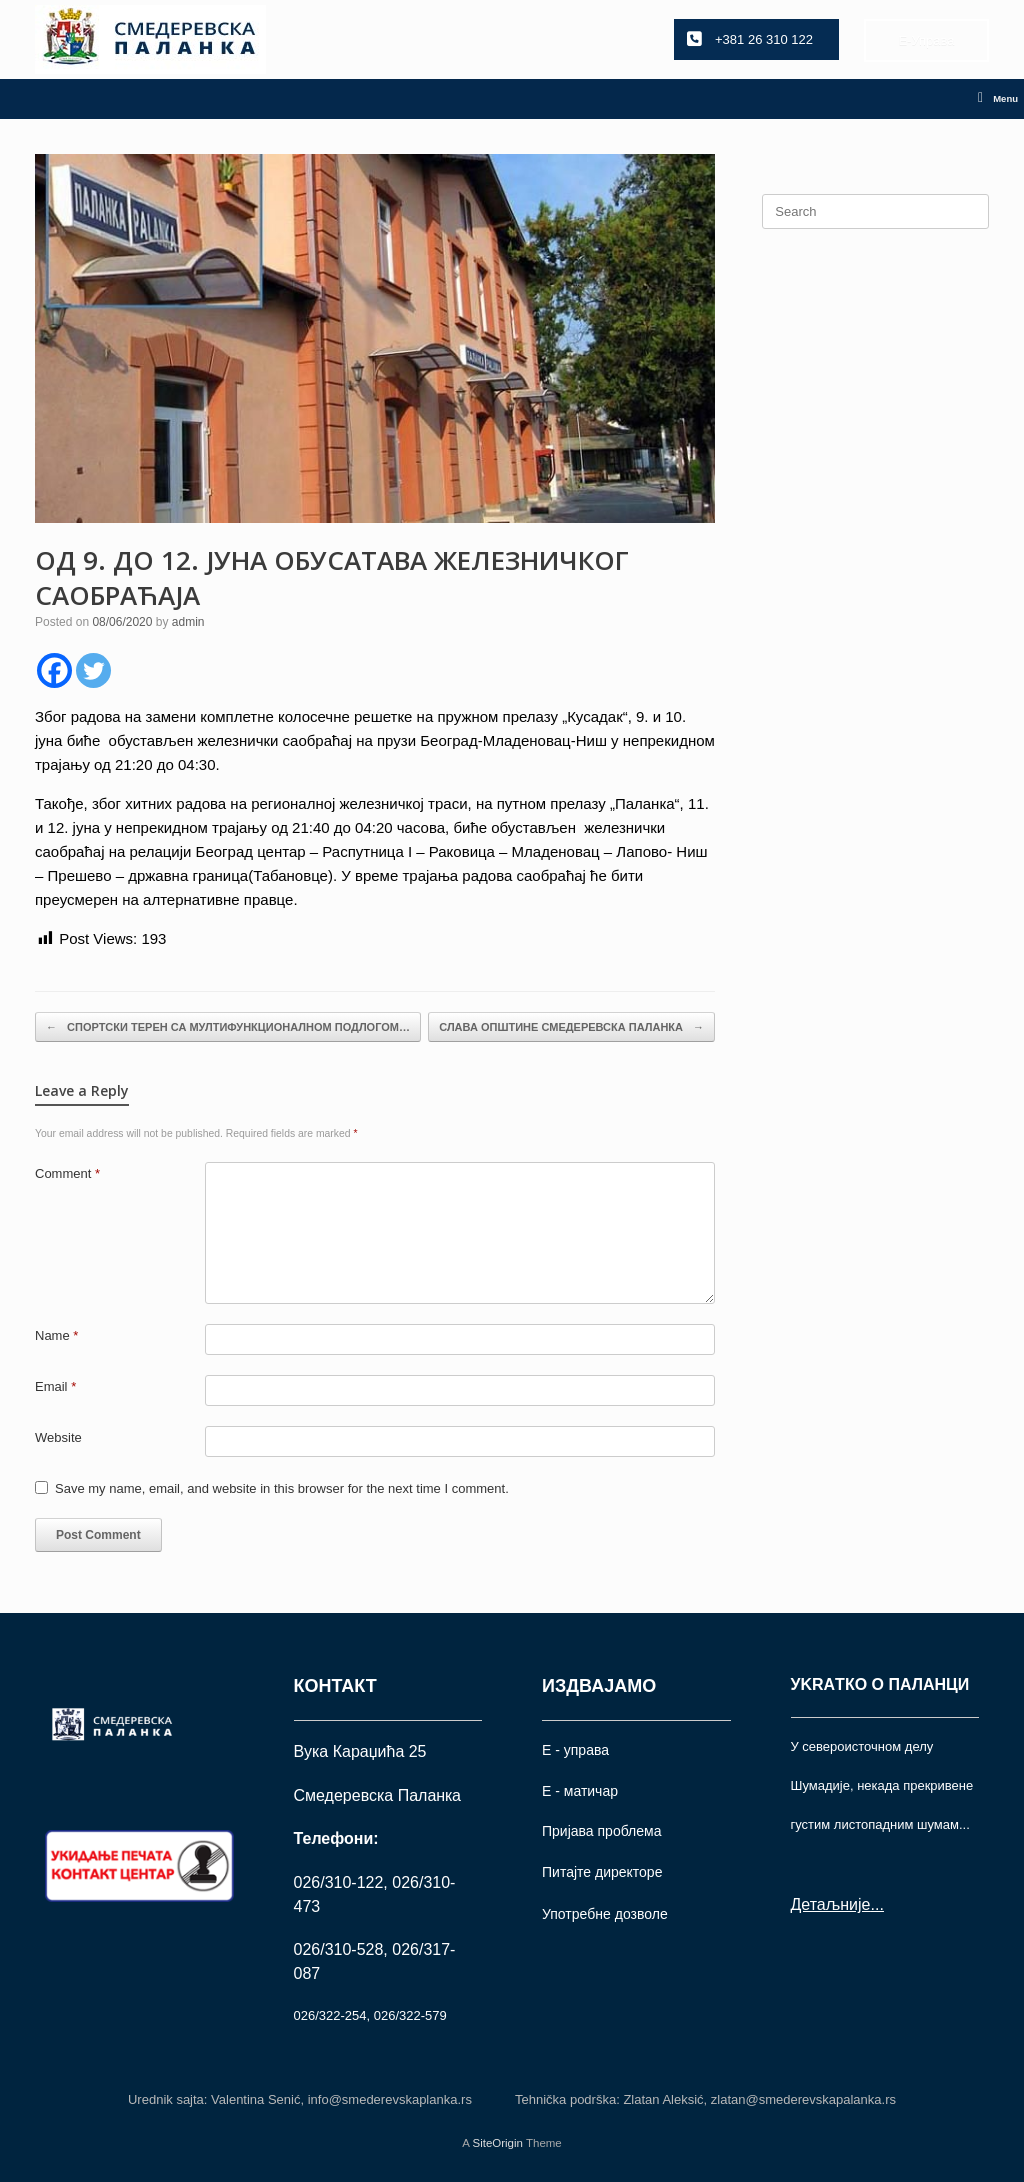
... (876, 1904)
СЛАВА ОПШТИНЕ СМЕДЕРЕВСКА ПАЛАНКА (571, 1027)
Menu (998, 99)
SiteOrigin (497, 2143)
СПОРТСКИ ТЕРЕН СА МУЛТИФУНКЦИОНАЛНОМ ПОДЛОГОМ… (228, 1027)
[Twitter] (93, 670)
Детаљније (831, 1904)
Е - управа (575, 1750)
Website (58, 1437)
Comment (67, 1173)
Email (55, 1386)
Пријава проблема (601, 1831)
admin (188, 622)
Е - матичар (580, 1791)
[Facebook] (54, 670)
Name (56, 1335)
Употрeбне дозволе (605, 1914)
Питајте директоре (602, 1872)
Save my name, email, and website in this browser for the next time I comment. (282, 1488)
